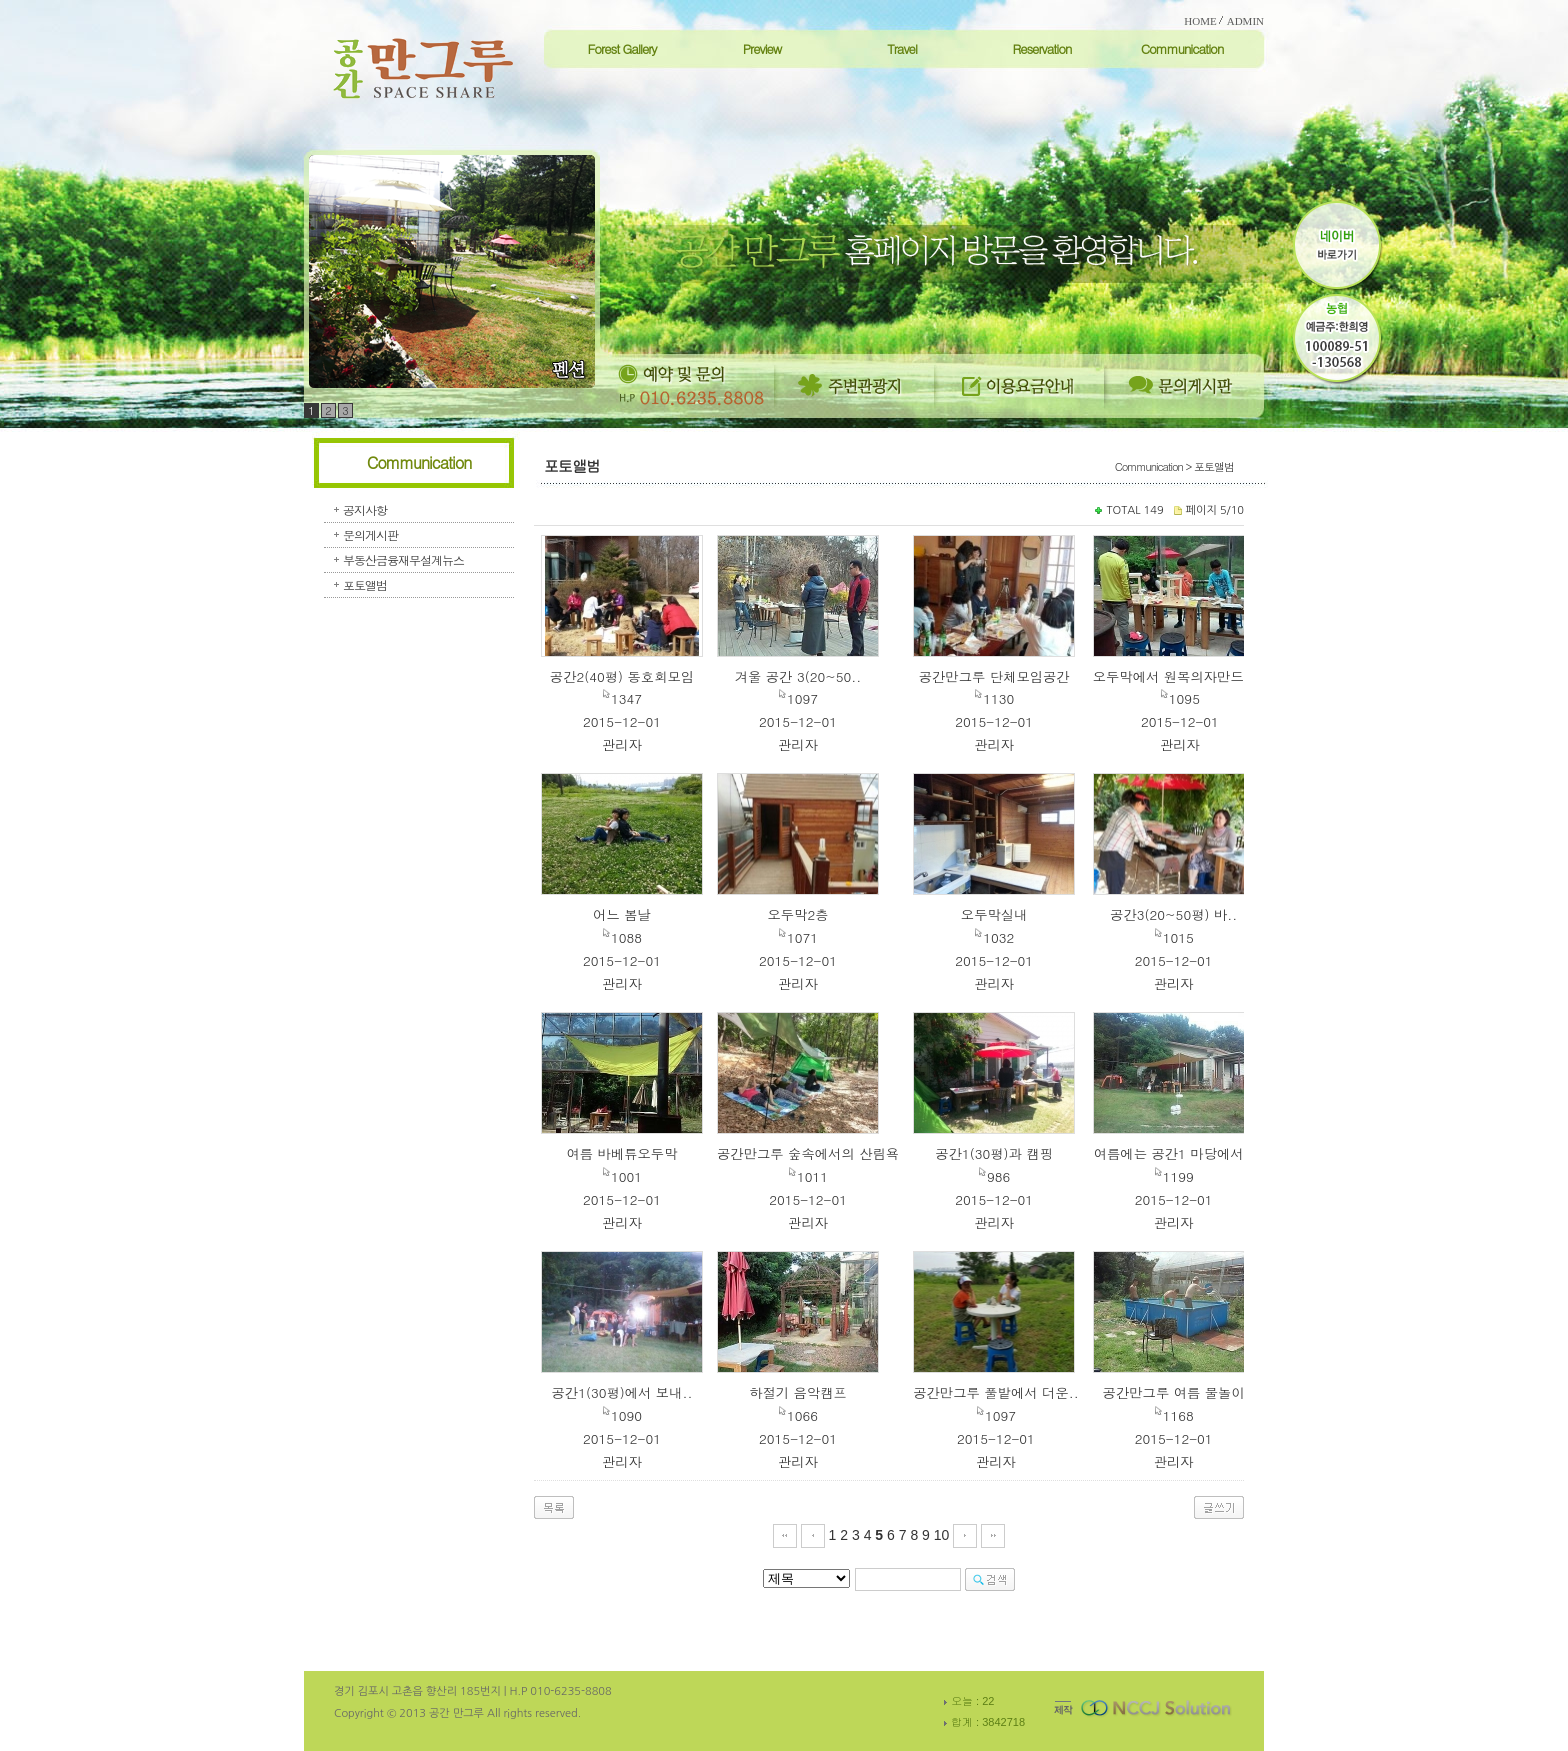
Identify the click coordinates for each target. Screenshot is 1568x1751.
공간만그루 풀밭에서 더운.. (996, 1392)
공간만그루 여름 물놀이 (1174, 1392)
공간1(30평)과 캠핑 (994, 1153)
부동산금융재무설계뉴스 (403, 559)
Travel (902, 48)
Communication (1182, 48)
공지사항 (365, 509)
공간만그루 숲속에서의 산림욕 (808, 1153)
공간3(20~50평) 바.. (1173, 914)
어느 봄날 (622, 914)
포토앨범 (365, 584)
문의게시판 (370, 534)
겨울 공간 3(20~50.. (798, 676)
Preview (762, 48)
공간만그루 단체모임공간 (994, 676)
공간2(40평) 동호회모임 (622, 676)
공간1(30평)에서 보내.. (621, 1392)
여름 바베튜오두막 (621, 1153)
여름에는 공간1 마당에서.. (1174, 1153)
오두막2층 (797, 914)
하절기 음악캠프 (798, 1392)
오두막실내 (994, 914)
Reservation (1041, 48)
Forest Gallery (621, 48)
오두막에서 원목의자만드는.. (1180, 676)
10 (942, 1535)
